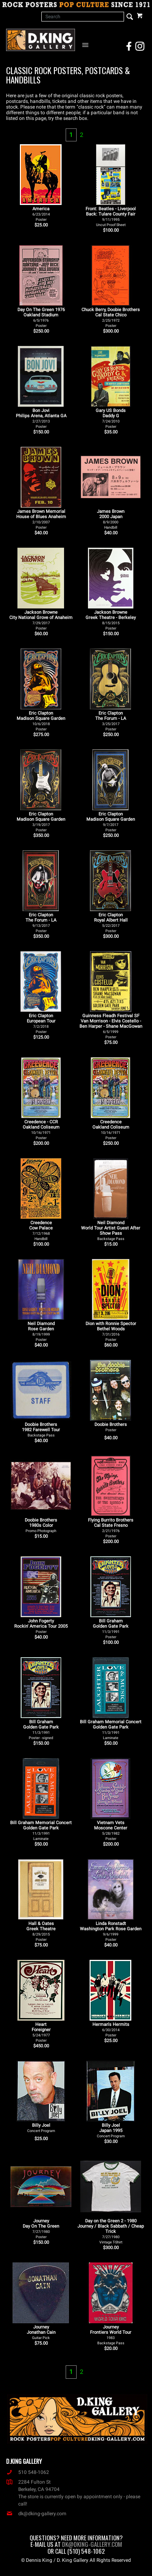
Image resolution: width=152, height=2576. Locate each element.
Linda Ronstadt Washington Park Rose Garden (110, 1931)
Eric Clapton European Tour (41, 1023)
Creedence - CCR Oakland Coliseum (41, 1129)
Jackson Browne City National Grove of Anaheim (41, 620)
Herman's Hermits (110, 2029)
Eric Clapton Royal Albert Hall (111, 922)
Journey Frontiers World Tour (110, 2334)
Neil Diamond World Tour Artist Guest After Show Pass (110, 1230)
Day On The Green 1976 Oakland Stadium (41, 317)
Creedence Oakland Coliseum (110, 1129)
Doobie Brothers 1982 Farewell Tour (41, 1429)
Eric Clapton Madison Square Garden (41, 721)
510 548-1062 (27, 2472)
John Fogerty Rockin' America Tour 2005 (41, 1626)
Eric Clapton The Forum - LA (110, 721)
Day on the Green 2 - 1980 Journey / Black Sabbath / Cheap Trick (110, 2231)
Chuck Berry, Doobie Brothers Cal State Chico (110, 317)
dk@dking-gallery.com (36, 2513)
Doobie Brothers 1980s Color (41, 1525)
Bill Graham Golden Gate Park (110, 1628)
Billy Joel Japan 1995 (111, 2130)
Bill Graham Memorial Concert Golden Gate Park (110, 1729)
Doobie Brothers (110, 1427)
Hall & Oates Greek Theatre (41, 1931)
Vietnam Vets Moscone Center (110, 1830)
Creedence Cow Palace (41, 1230)
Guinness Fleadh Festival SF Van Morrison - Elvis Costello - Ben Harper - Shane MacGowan (110, 1026)
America (41, 214)
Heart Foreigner (41, 2032)
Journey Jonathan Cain (41, 2332)
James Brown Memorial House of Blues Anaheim (41, 519)
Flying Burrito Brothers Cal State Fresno (110, 1527)
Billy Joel (41, 2128)
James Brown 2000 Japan (110, 519)
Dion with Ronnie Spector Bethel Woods (111, 1331)
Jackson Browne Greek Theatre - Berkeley (111, 620)
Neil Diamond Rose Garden (41, 1331)
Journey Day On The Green (41, 2228)
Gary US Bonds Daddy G (111, 418)
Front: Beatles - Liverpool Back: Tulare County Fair (111, 216)
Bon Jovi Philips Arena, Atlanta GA (41, 418)
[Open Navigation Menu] (86, 44)
